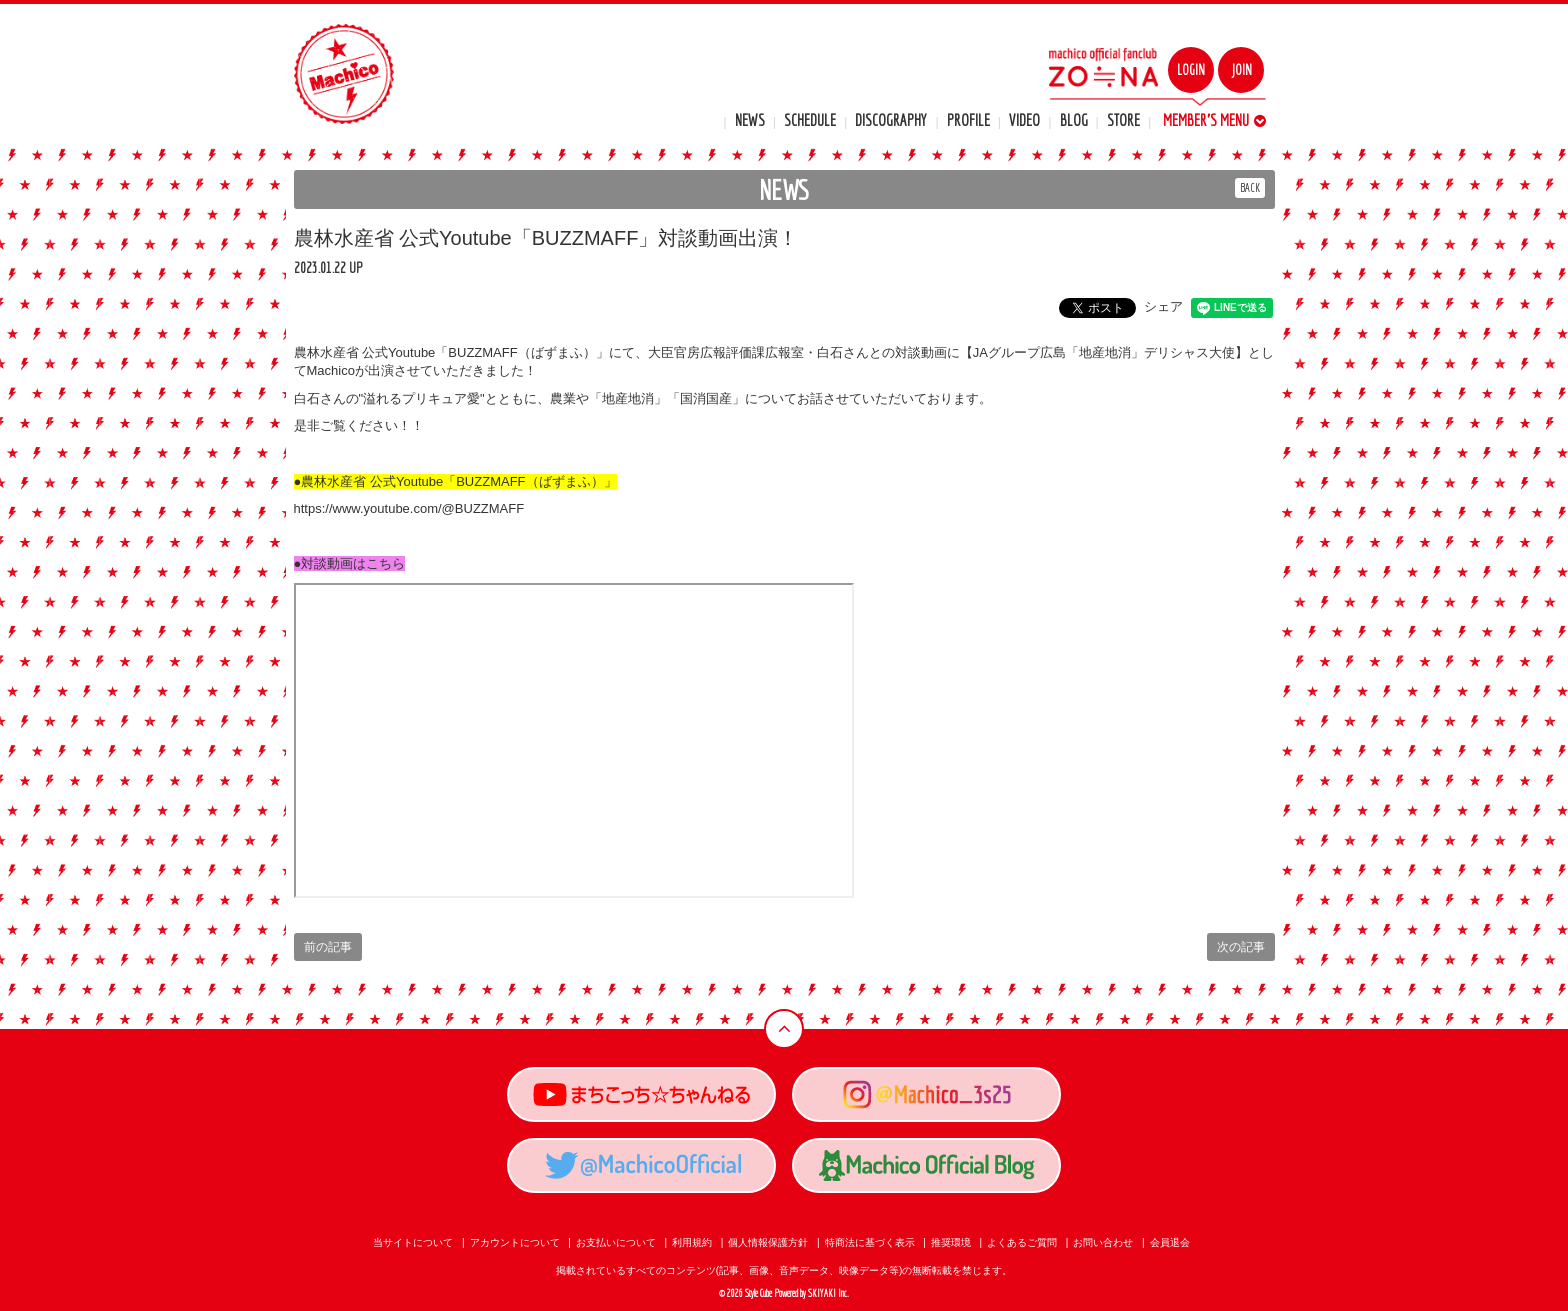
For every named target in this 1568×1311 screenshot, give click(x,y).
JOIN (1241, 70)
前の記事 (328, 947)
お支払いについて (616, 1242)
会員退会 (1170, 1242)
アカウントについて (515, 1242)
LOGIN (1191, 70)
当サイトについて (413, 1242)
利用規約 (692, 1242)
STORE (1123, 120)
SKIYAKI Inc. (828, 1293)
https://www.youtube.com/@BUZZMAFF (409, 508)
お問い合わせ (1103, 1242)
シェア (1163, 306)
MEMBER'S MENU (1214, 120)
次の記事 (1241, 947)
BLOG (1074, 120)
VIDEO (1024, 120)
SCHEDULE (810, 120)
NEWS (750, 120)
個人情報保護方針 (768, 1242)
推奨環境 (951, 1242)
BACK (1250, 187)
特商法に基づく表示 (870, 1242)
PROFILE (968, 120)
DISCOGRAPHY (891, 120)
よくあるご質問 (1022, 1242)
